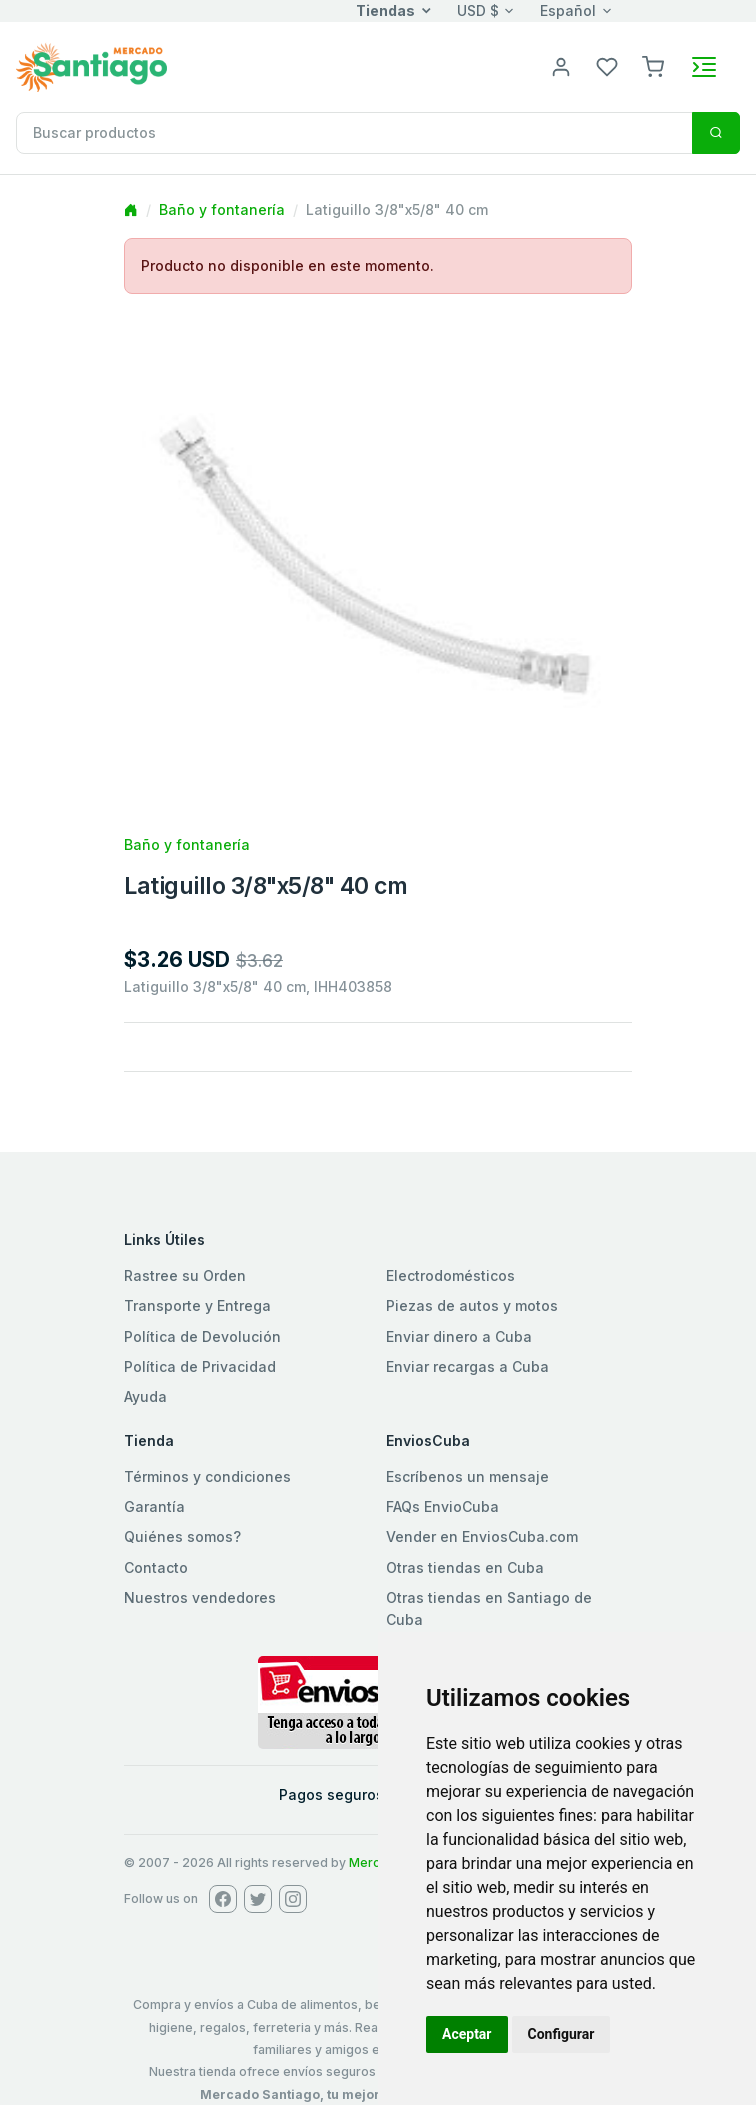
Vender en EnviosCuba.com (482, 1536)
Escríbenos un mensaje (467, 1476)
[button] (653, 65)
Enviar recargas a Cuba (467, 1366)
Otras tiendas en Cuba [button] (465, 1567)
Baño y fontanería (222, 209)
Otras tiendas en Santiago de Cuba (489, 1608)
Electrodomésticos (450, 1275)
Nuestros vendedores (200, 1597)
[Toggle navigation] (704, 67)
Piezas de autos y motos (472, 1305)
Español (568, 10)
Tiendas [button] (385, 10)
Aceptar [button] (467, 2034)
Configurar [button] (561, 2034)
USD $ (478, 10)
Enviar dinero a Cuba (459, 1336)
